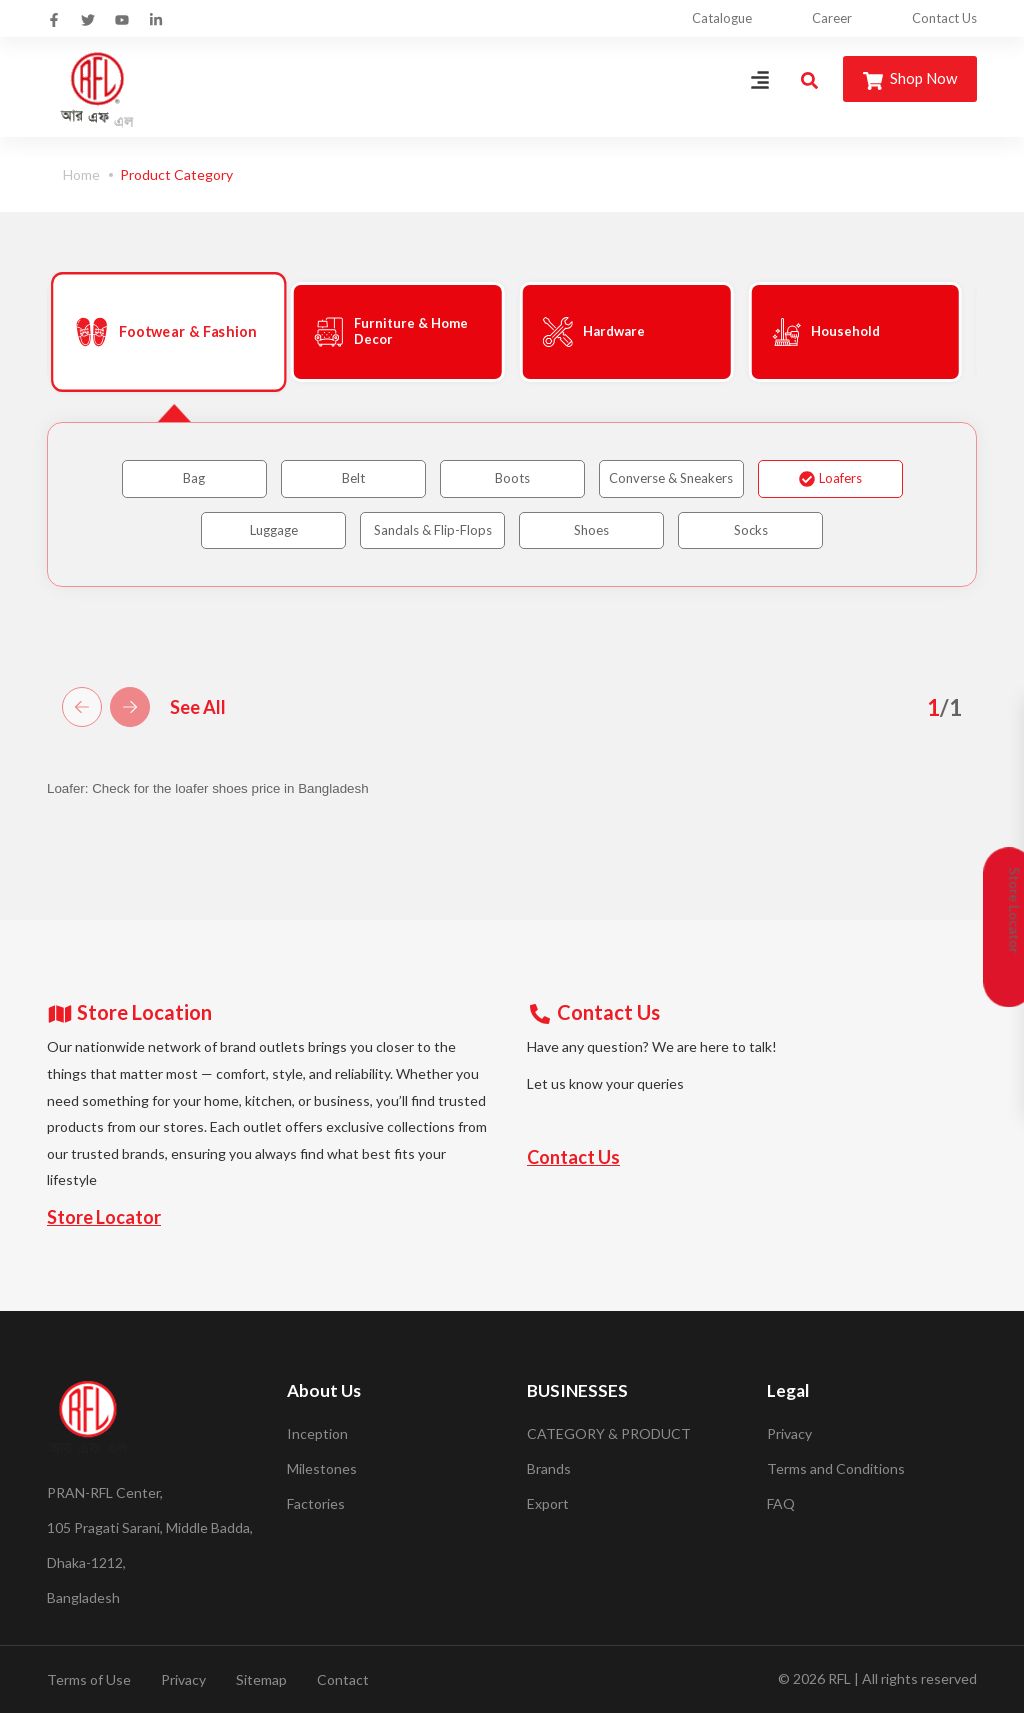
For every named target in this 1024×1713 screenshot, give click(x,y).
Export (548, 1503)
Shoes (591, 530)
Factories (316, 1503)
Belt (353, 478)
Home (81, 174)
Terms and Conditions (836, 1468)
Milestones (322, 1468)
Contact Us (944, 18)
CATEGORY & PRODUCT (609, 1433)
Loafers (830, 478)
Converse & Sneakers (671, 478)
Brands (549, 1468)
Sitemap (261, 1679)
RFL (839, 1678)
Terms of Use (89, 1679)
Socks (751, 530)
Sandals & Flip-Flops (433, 530)
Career (832, 18)
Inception (317, 1433)
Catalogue (722, 18)
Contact (343, 1679)
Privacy (789, 1433)
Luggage (274, 530)
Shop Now (910, 79)
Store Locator (104, 1217)
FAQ (781, 1503)
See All (198, 707)
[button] (82, 707)
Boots (512, 478)
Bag (194, 478)
